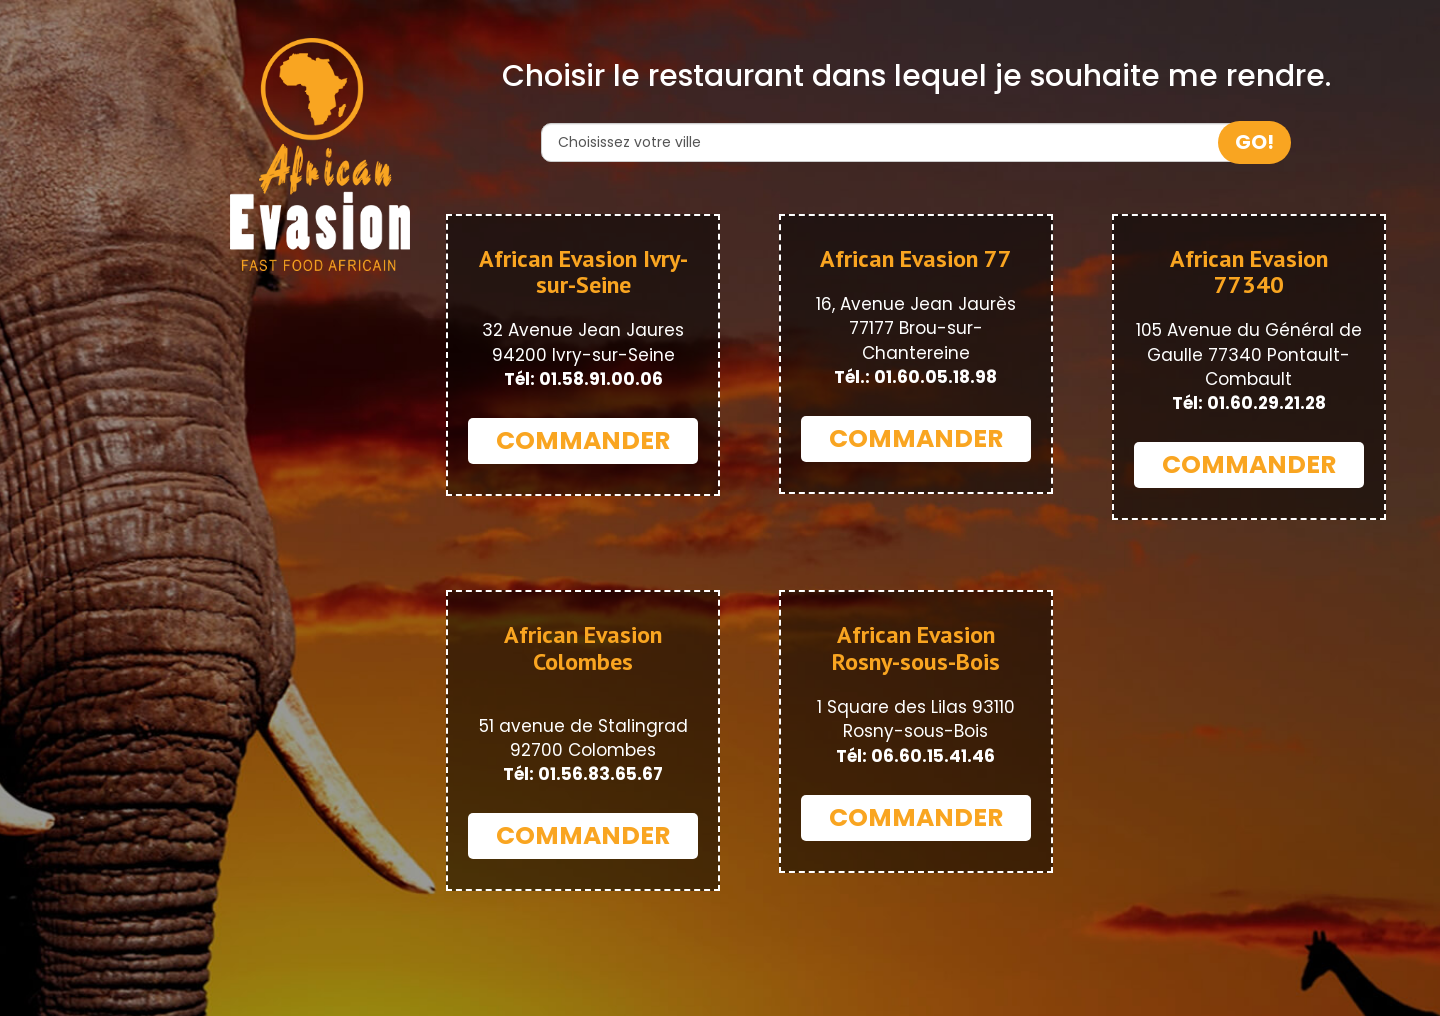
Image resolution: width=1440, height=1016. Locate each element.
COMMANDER (583, 440)
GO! (1254, 142)
